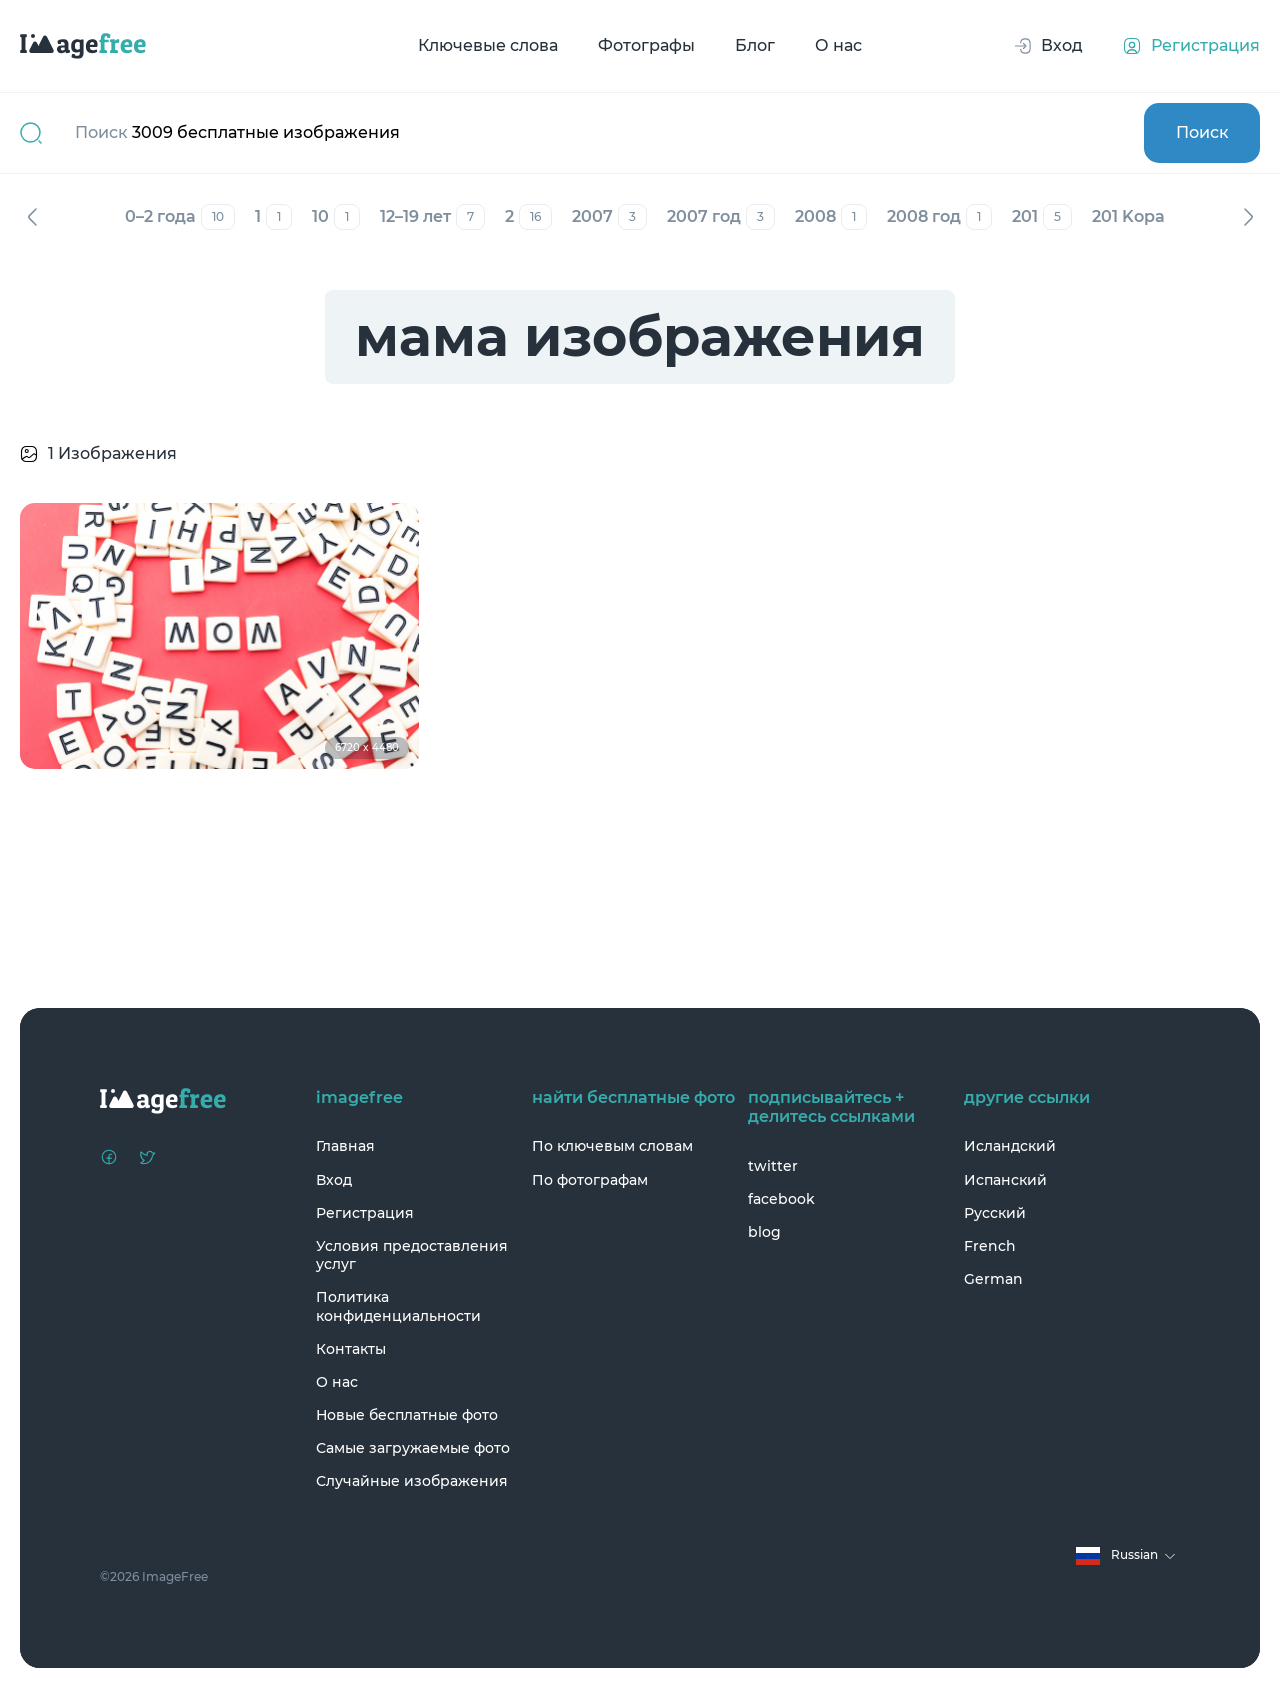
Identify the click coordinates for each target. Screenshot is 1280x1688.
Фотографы (646, 45)
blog (764, 1232)
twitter (773, 1166)
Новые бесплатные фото (407, 1415)
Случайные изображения (412, 1481)
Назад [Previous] (32, 217)
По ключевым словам (612, 1146)
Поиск (1202, 132)
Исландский (1010, 1146)
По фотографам (590, 1180)
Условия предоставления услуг (412, 1255)
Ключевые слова (488, 45)
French (990, 1246)
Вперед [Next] (1248, 217)
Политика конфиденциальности (398, 1306)
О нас (838, 45)
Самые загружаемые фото (413, 1448)
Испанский (1005, 1180)
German (993, 1279)
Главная (345, 1146)
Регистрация (365, 1213)
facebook (781, 1199)
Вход (334, 1180)
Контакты (351, 1349)
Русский (995, 1213)
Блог (755, 45)
